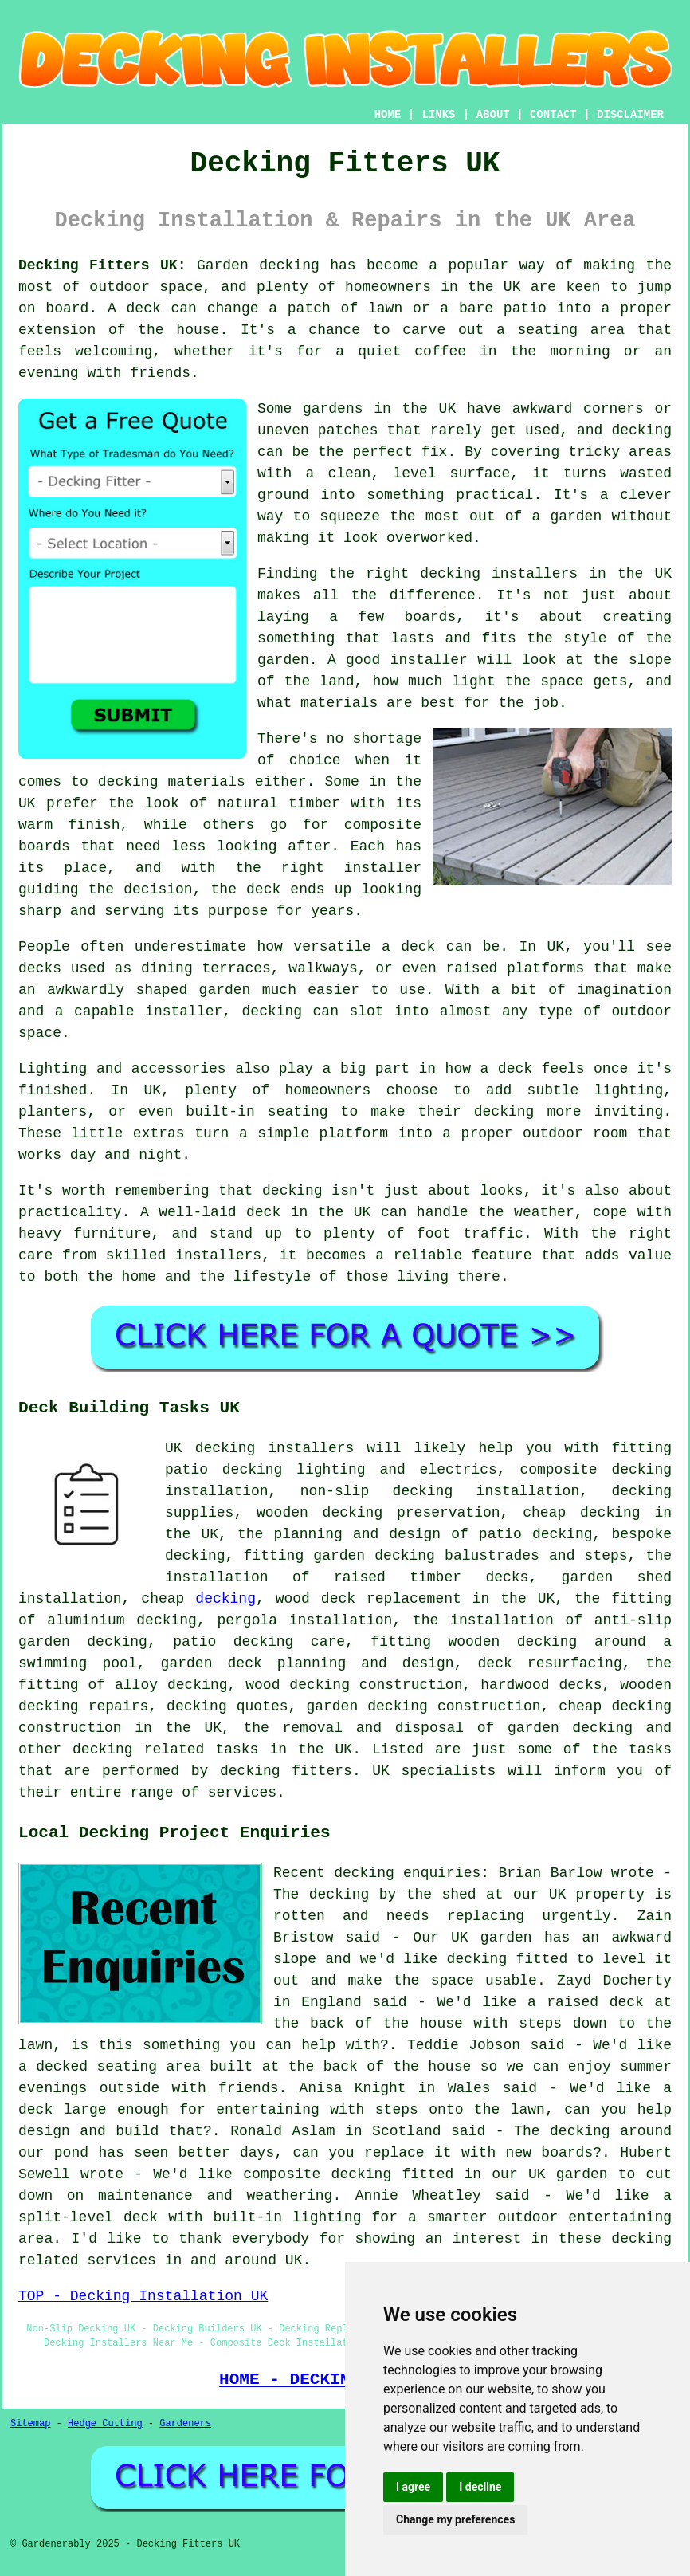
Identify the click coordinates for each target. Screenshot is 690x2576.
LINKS (438, 114)
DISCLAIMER (630, 114)
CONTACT (553, 114)
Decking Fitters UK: (102, 265)
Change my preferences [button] (455, 2519)
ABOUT (493, 114)
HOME (388, 114)
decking (225, 1599)
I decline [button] (480, 2486)
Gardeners (185, 2423)
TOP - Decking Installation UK (143, 2296)
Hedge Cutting (105, 2423)
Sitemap (30, 2423)
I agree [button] (413, 2486)
